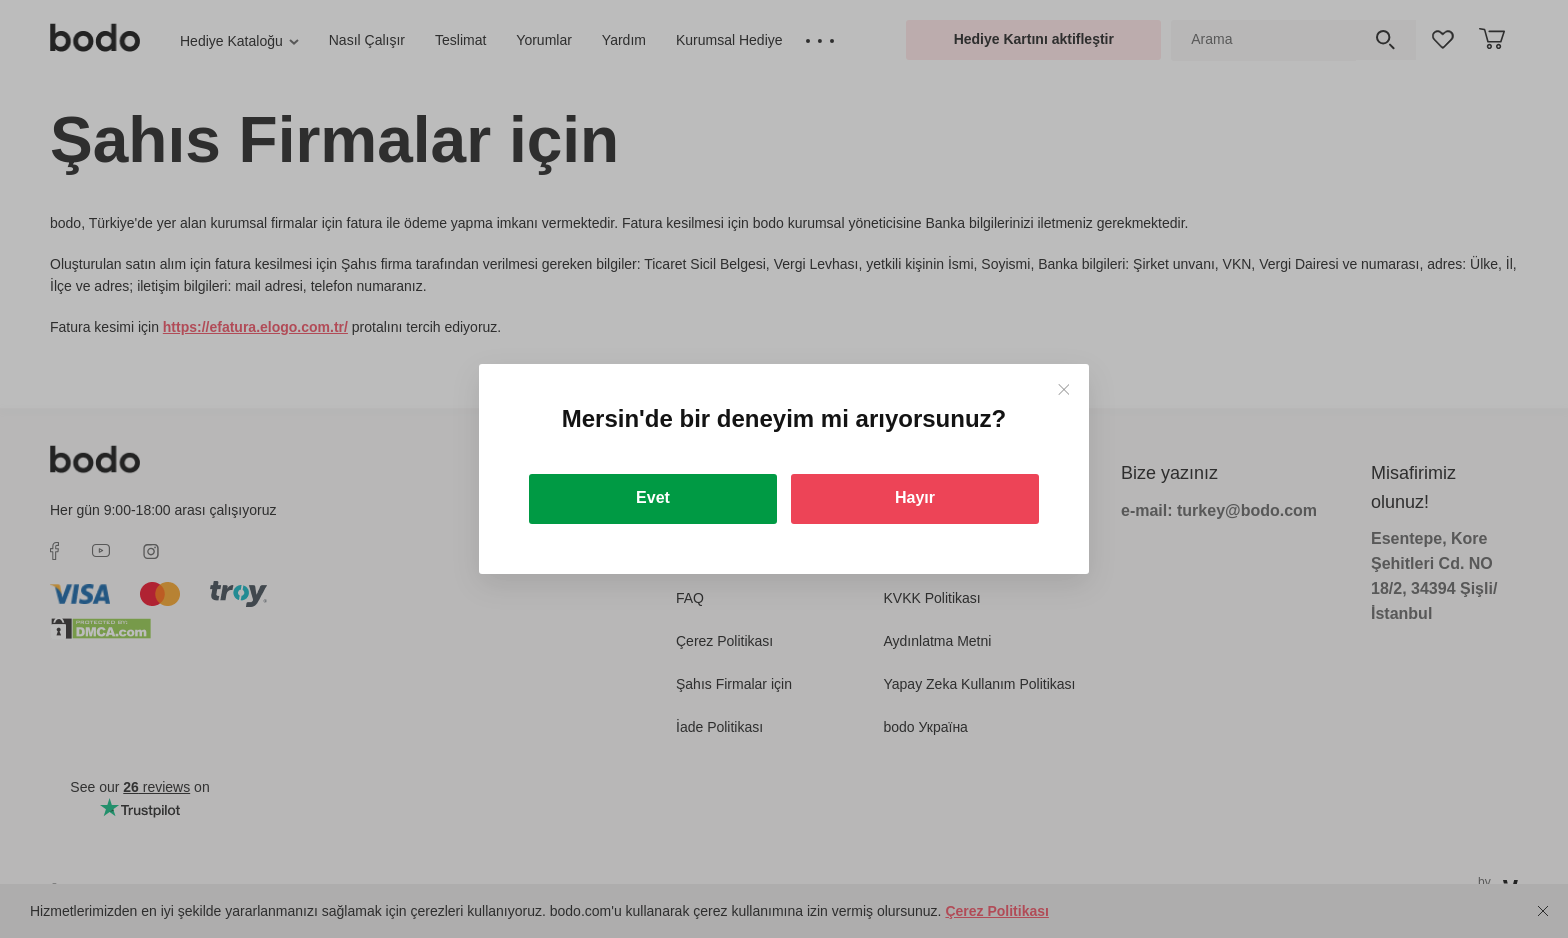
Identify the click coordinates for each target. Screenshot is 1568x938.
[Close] (1063, 389)
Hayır (915, 497)
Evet (653, 497)
